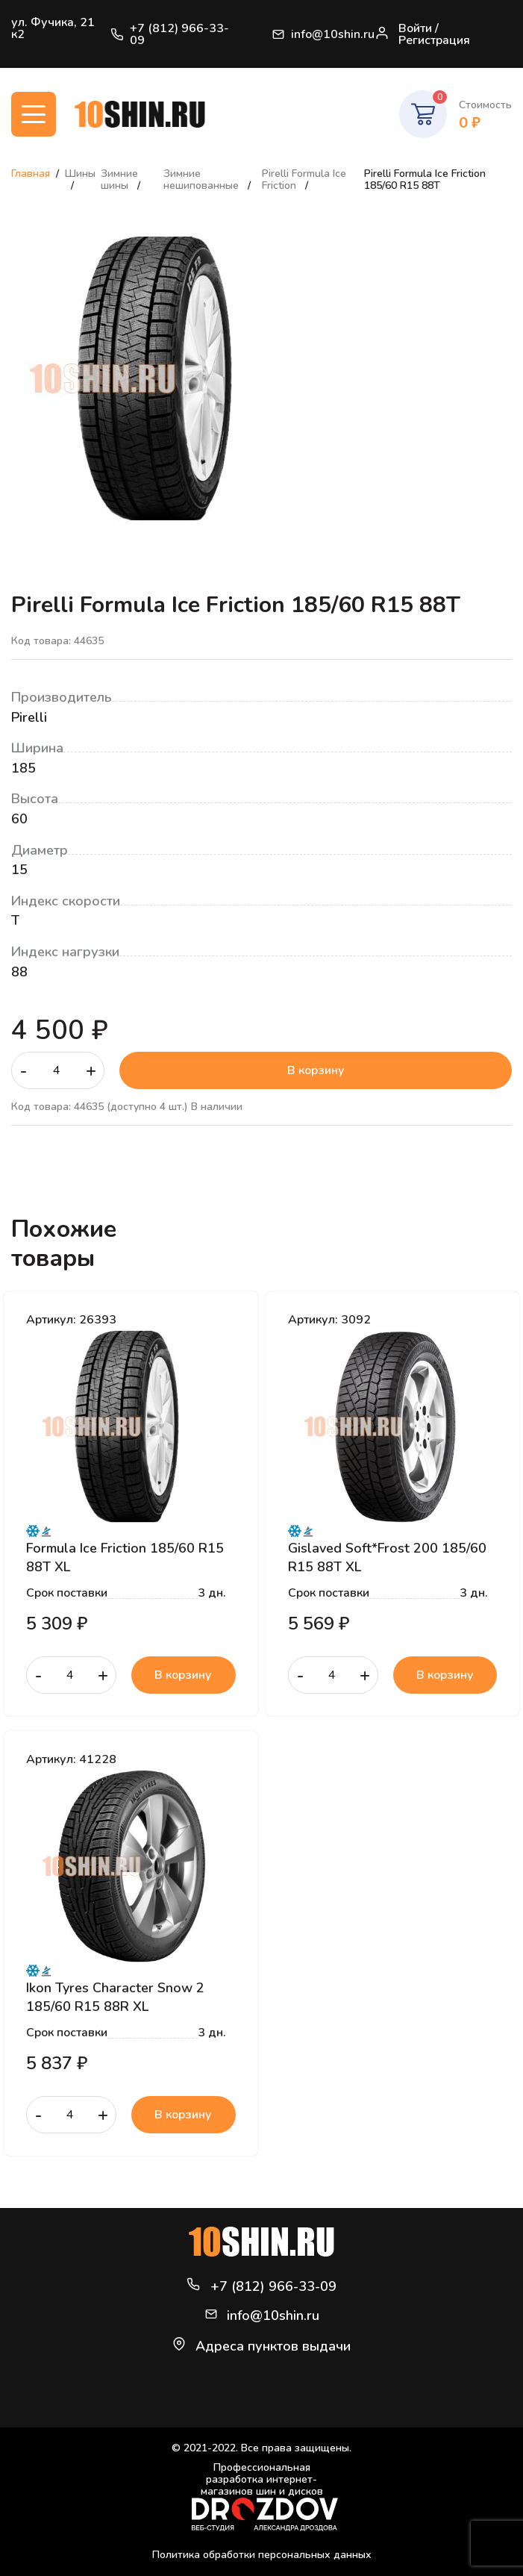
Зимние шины (119, 179)
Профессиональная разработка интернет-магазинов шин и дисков (265, 2496)
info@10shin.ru (323, 34)
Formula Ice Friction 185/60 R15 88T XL (125, 1557)
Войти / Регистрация (422, 34)
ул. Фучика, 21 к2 (53, 28)
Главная (30, 173)
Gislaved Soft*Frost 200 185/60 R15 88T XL (387, 1557)
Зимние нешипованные (202, 179)
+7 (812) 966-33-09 (170, 34)
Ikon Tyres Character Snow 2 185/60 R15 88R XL (115, 1997)
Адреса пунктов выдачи (273, 2346)
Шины (80, 173)
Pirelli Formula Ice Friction (304, 179)
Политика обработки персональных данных (262, 2555)
